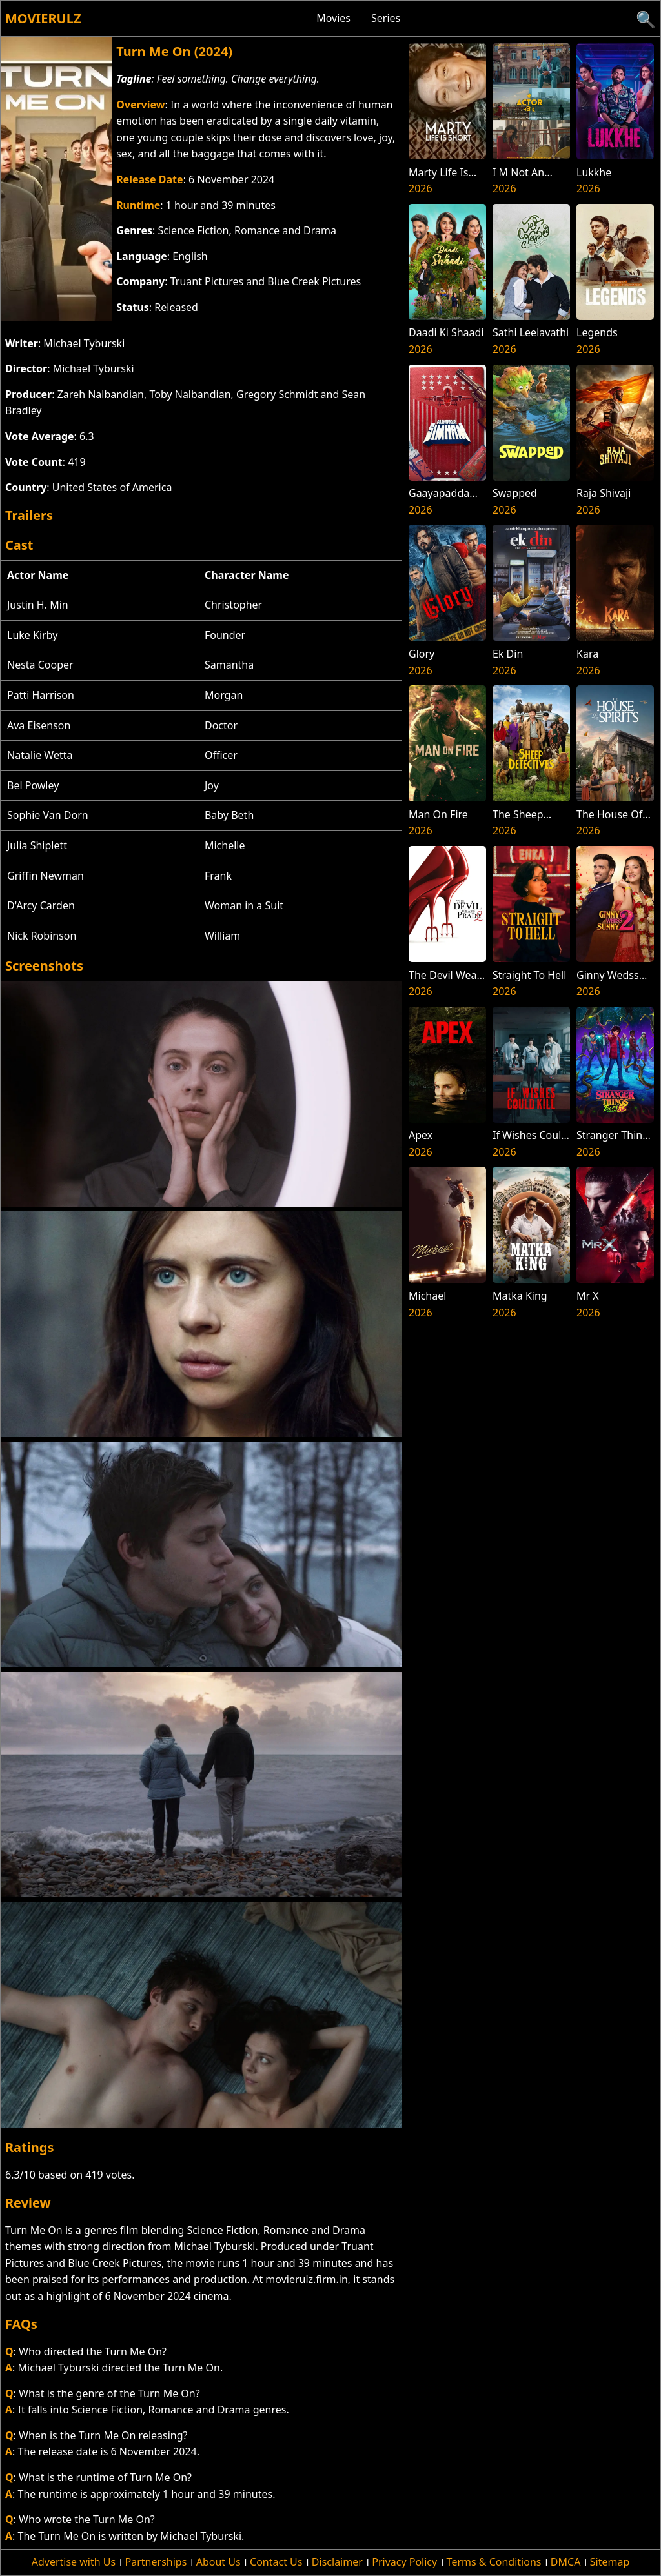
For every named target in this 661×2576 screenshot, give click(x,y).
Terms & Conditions (494, 2562)
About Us (218, 2562)
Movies (333, 18)
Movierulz (43, 18)
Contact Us (276, 2562)
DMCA (566, 2562)
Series (385, 18)
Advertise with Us (74, 2562)
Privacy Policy (404, 2562)
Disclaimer (337, 2562)
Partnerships (156, 2562)
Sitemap (610, 2562)
